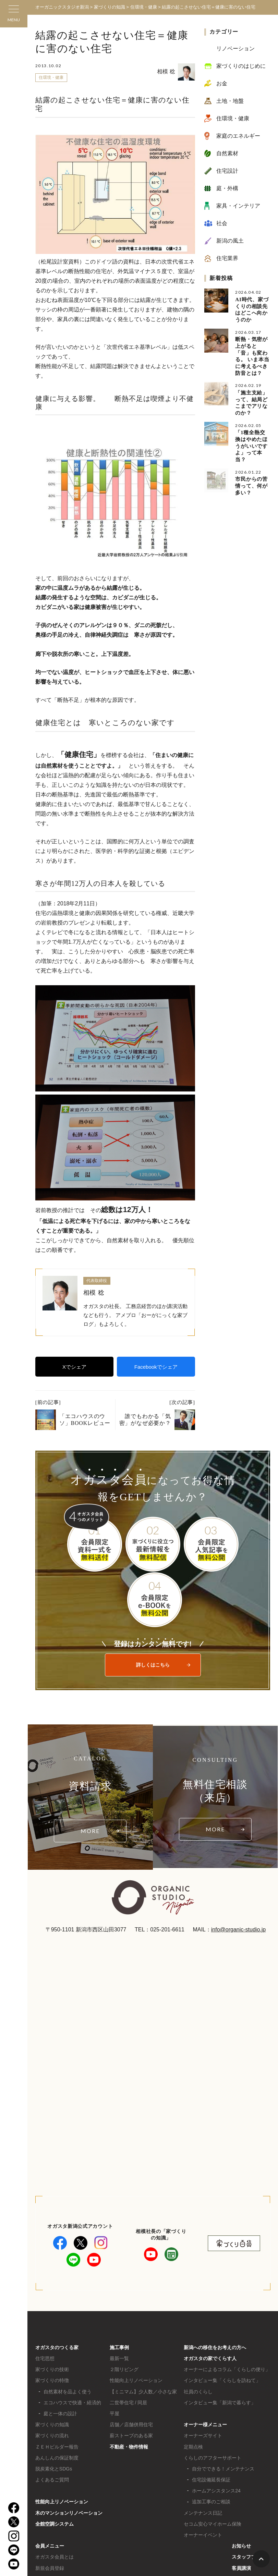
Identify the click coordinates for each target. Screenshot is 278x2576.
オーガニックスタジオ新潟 (62, 7)
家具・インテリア (238, 206)
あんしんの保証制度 (56, 2458)
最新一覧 (119, 2358)
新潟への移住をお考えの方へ (215, 2347)
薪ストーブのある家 (131, 2435)
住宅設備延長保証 (211, 2479)
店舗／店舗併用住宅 (131, 2424)
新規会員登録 (49, 2568)
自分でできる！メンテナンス (223, 2468)
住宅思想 (45, 2358)
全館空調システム (54, 2524)
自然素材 (227, 153)
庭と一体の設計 (60, 2413)
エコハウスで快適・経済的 (72, 2402)
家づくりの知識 (52, 2424)
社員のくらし (198, 2391)
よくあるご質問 (52, 2479)
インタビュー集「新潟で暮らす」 (220, 2402)
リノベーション (235, 48)
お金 (221, 83)
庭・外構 (227, 188)
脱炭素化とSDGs (53, 2468)
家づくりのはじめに (241, 66)
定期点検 (193, 2447)
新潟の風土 (230, 241)
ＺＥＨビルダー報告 (56, 2447)
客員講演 (241, 2568)
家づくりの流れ (52, 2435)
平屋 (114, 2413)
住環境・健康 (51, 77)
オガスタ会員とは (54, 2557)
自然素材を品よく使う (68, 2391)
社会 (221, 223)
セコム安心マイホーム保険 (212, 2524)
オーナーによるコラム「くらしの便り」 (227, 2369)
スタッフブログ (248, 2557)
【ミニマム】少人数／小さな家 (143, 2391)
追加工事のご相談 (211, 2501)
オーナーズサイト (203, 2435)
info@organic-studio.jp (238, 1929)
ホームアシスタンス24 (216, 2490)
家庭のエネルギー (238, 136)
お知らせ (241, 2546)
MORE (90, 1831)
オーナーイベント (203, 2535)
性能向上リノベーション (61, 2501)
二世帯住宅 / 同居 (128, 2402)
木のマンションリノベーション (68, 2513)
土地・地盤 (230, 101)
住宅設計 (227, 171)
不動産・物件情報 (129, 2447)
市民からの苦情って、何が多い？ (251, 485)
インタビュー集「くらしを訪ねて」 (222, 2380)
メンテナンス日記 (203, 2513)
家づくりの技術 (52, 2369)
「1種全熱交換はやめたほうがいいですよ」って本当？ (251, 445)
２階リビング (124, 2369)
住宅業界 (227, 258)
